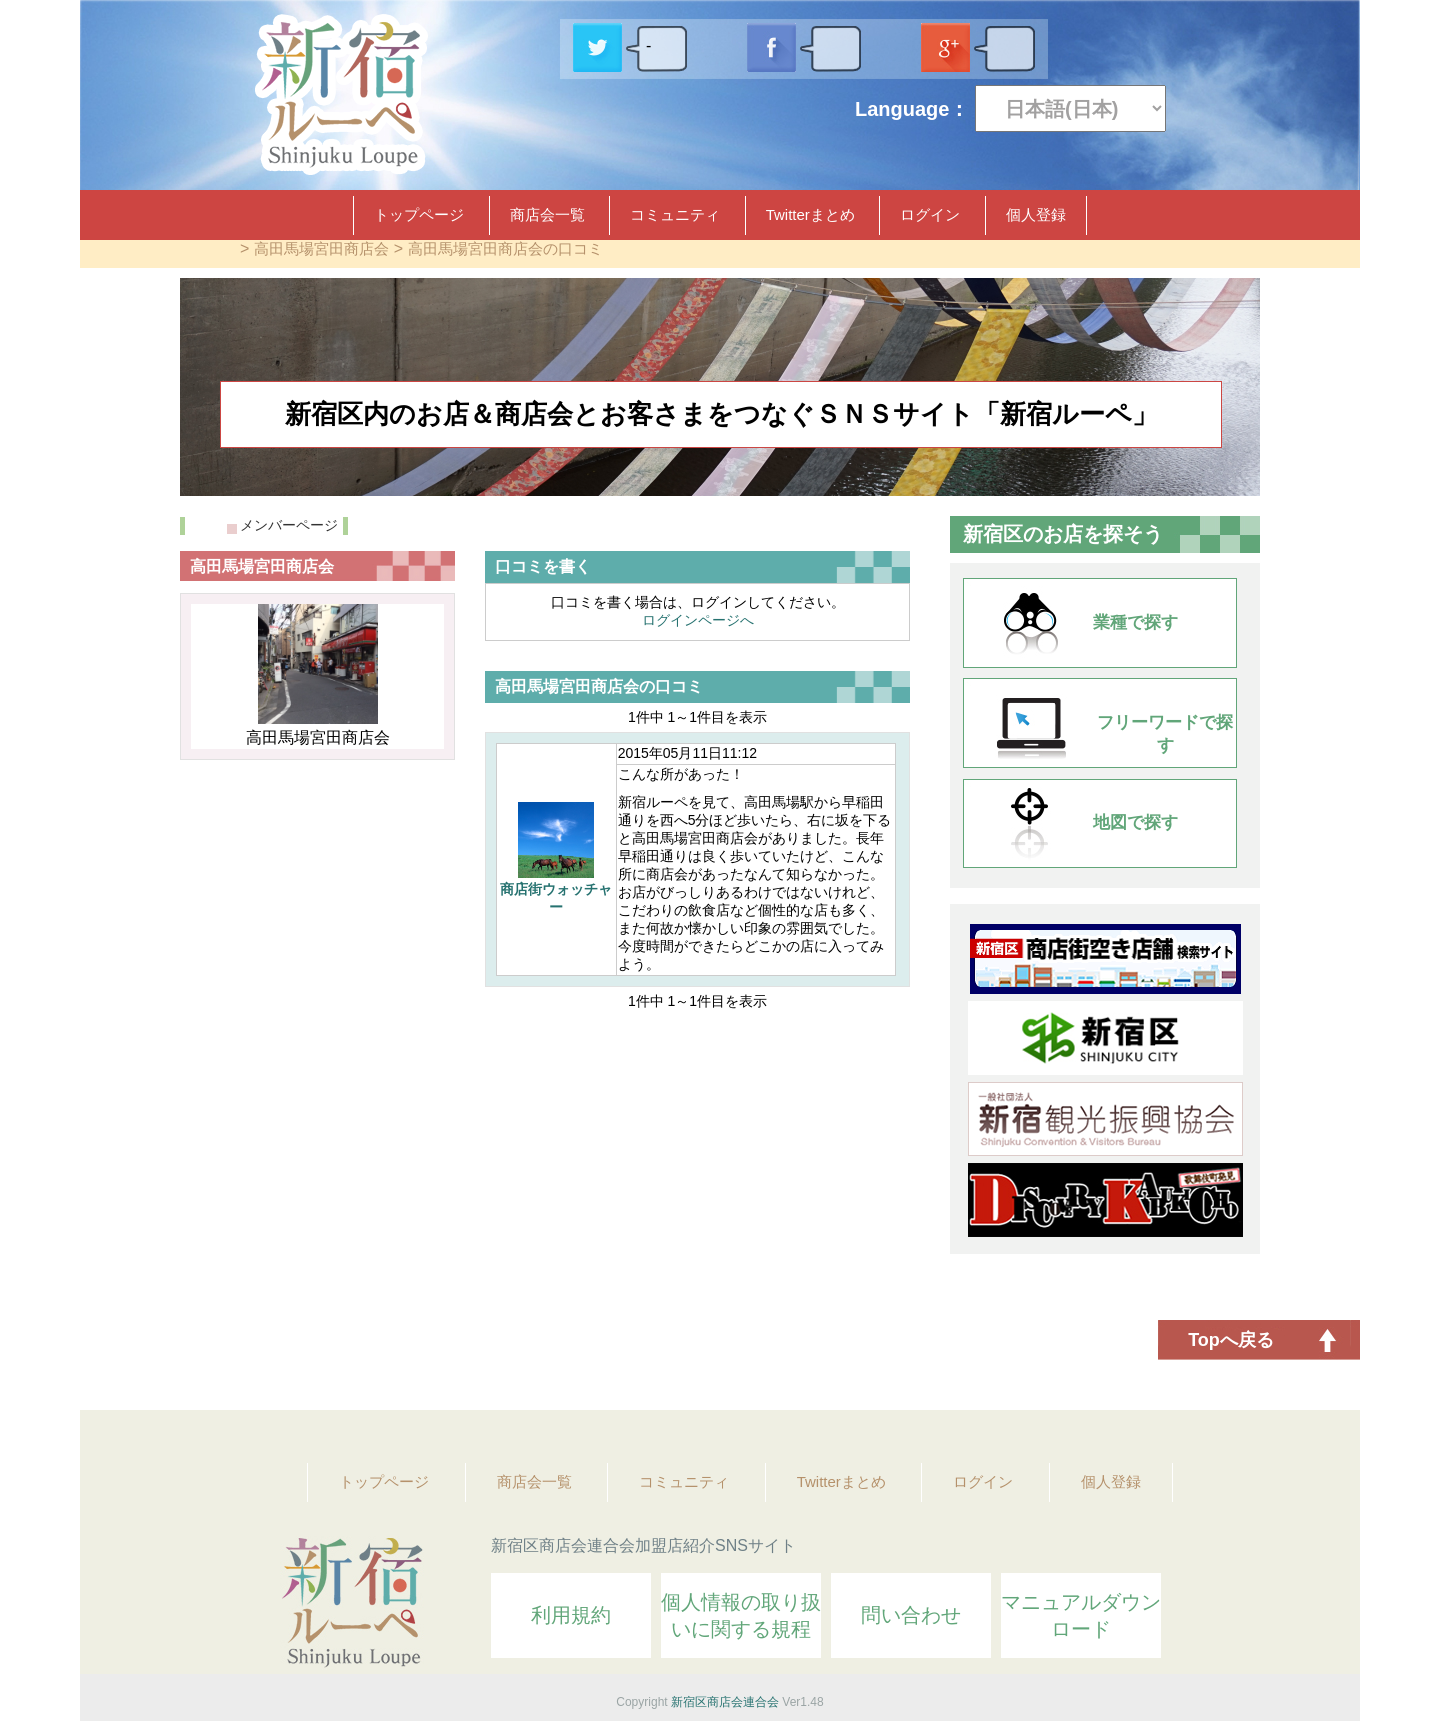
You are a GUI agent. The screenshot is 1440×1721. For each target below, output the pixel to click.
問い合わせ (911, 1615)
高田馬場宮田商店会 (321, 248)
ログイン (930, 214)
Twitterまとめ (810, 214)
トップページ (419, 214)
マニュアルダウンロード (1081, 1615)
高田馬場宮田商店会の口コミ (505, 248)
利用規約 (571, 1615)
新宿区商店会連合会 (725, 1702)
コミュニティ (675, 214)
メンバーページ (289, 525)
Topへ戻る (1231, 1340)
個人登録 (1036, 214)
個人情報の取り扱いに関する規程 (741, 1615)
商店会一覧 (547, 214)
